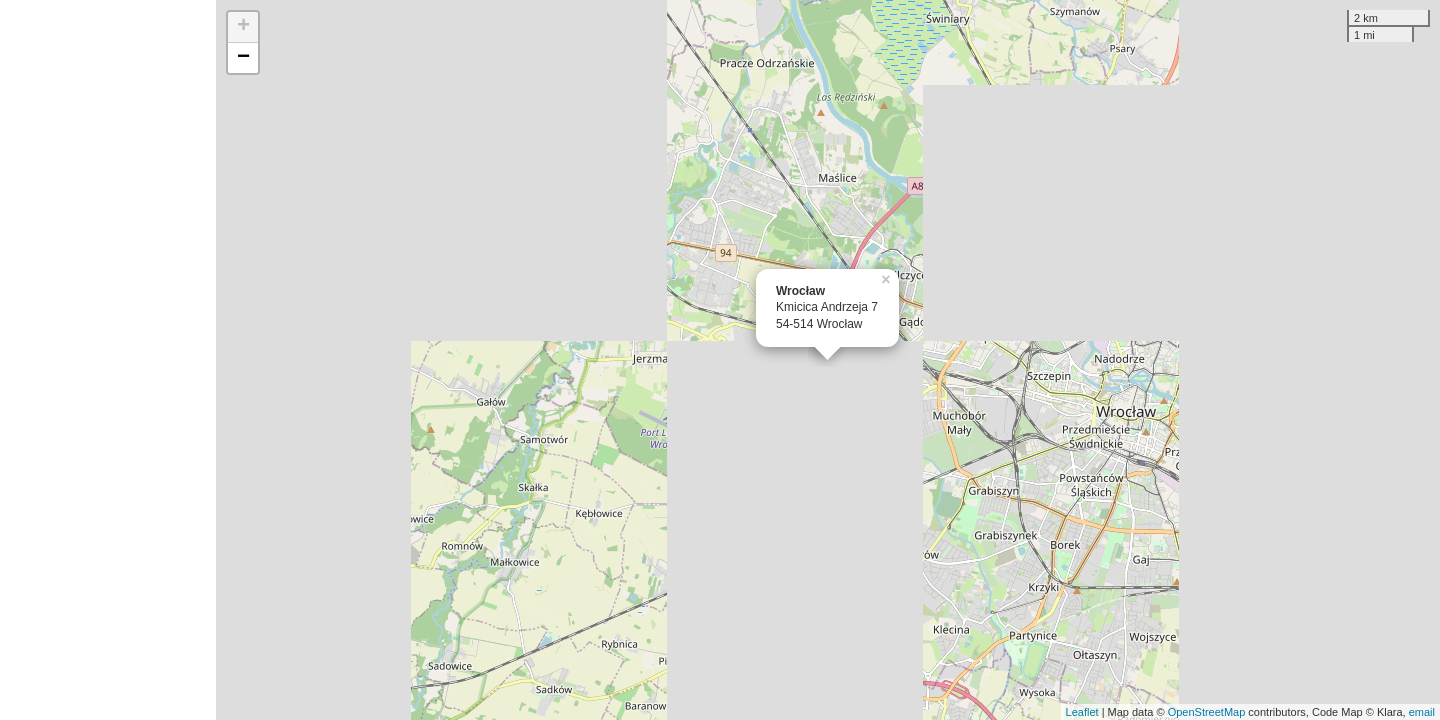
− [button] (243, 58)
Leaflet (1082, 712)
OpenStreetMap (1207, 712)
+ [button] (243, 27)
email (1422, 712)
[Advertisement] (108, 360)
